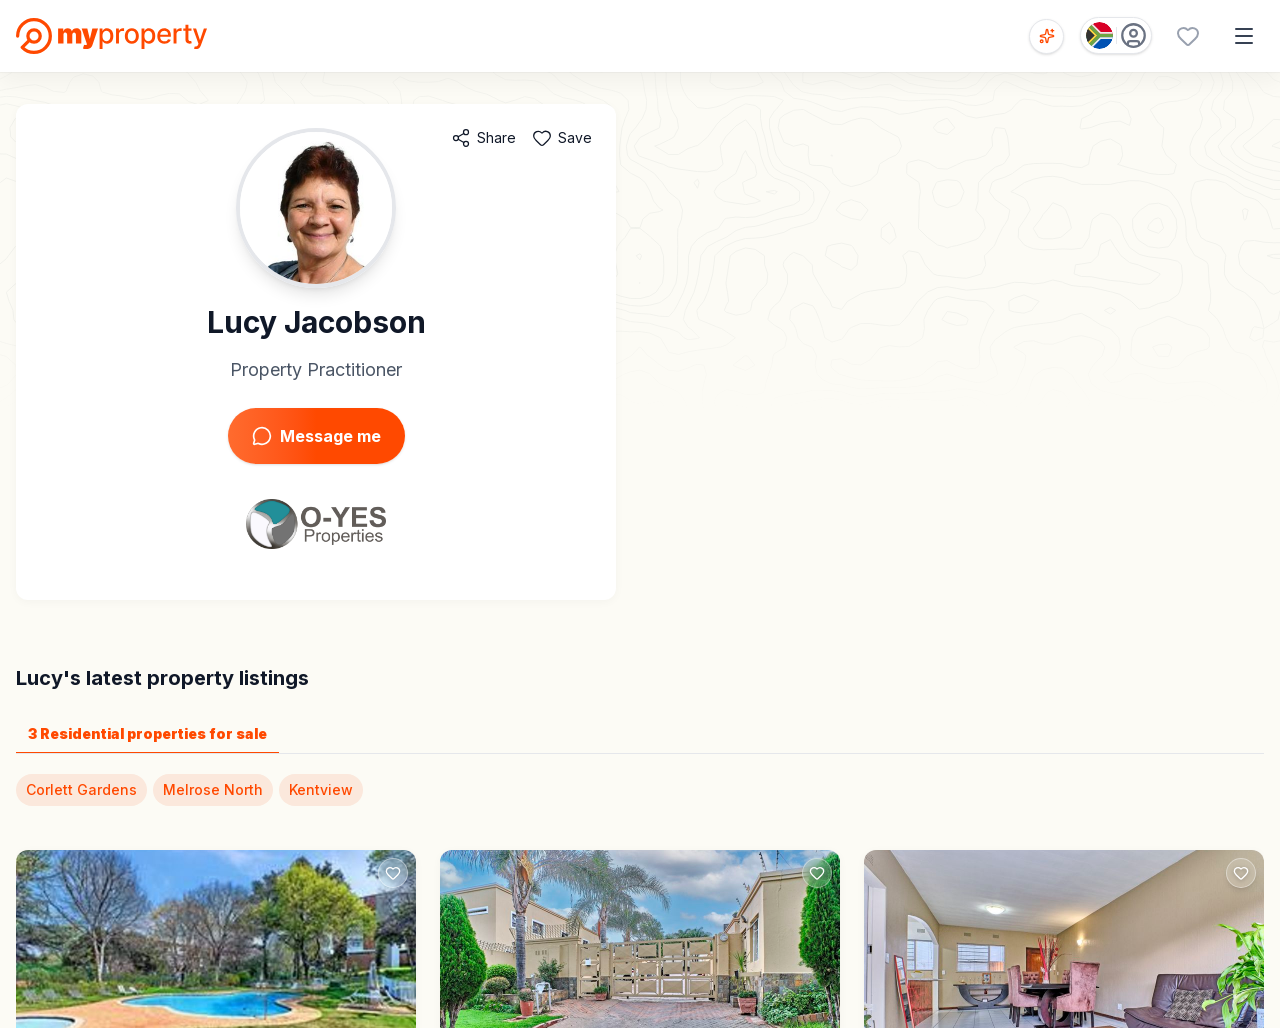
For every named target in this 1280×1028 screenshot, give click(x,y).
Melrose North (213, 789)
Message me (316, 436)
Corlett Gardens (81, 789)
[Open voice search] (1046, 36)
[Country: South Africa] (1116, 35)
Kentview (321, 789)
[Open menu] (1244, 36)
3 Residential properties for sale (147, 733)
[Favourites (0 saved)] (1188, 36)
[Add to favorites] (562, 138)
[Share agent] (483, 138)
